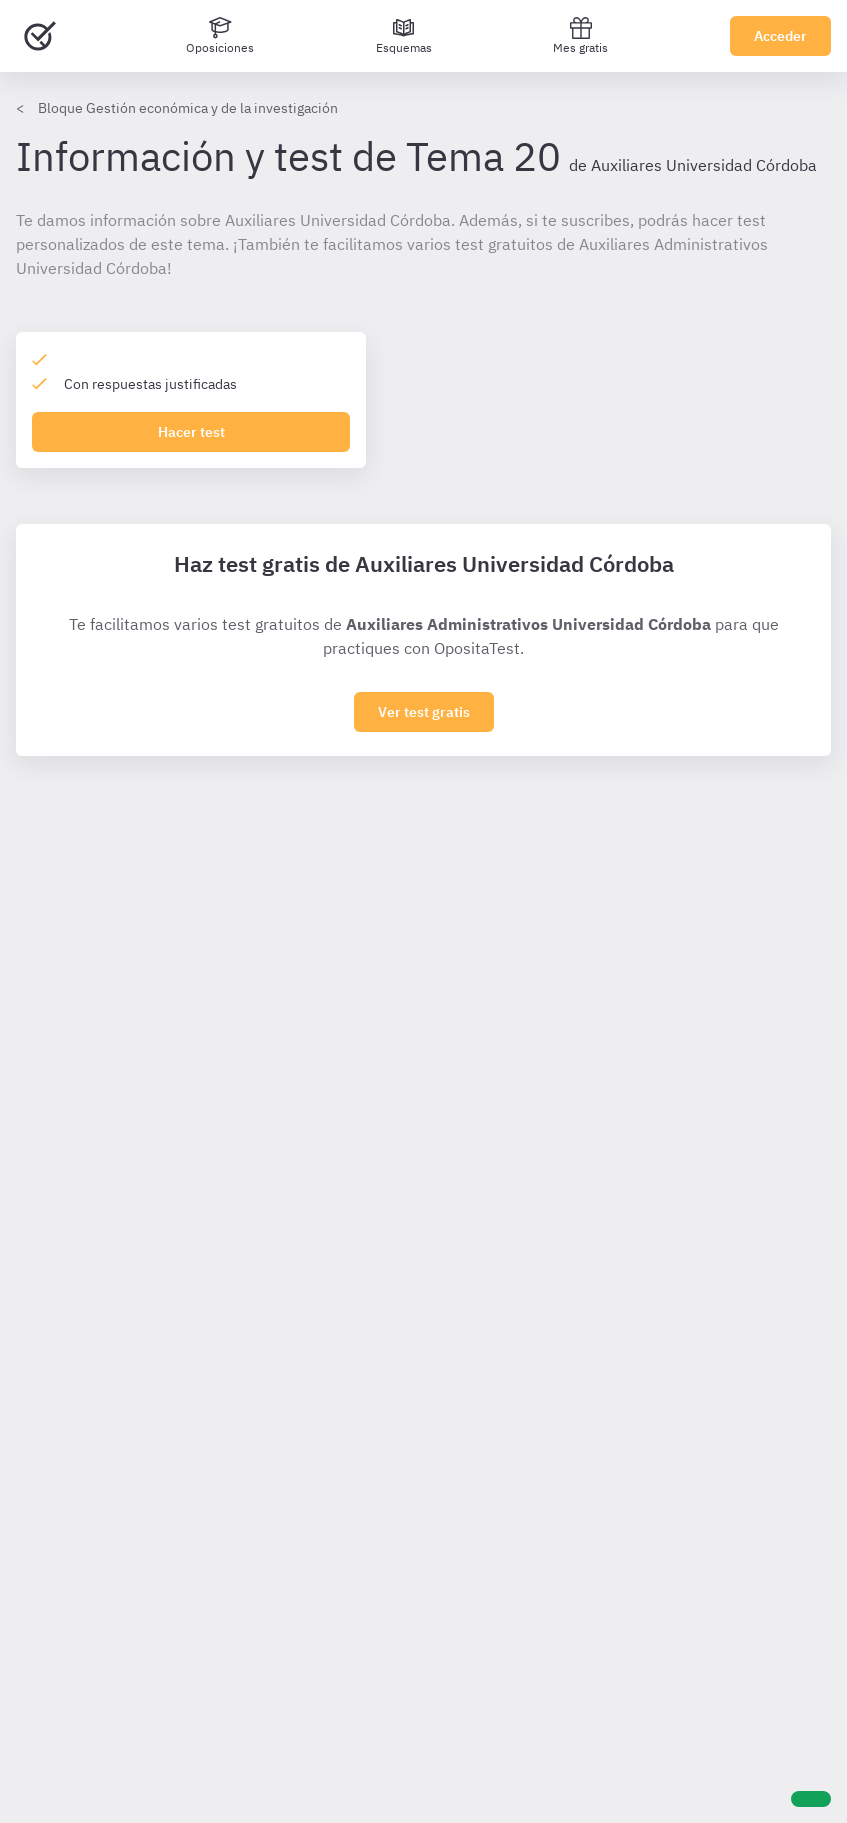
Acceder (780, 36)
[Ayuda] (811, 1799)
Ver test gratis (424, 712)
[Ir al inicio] (40, 36)
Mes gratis (580, 35)
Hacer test (191, 432)
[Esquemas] (404, 36)
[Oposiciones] (220, 36)
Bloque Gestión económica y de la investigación (188, 108)
